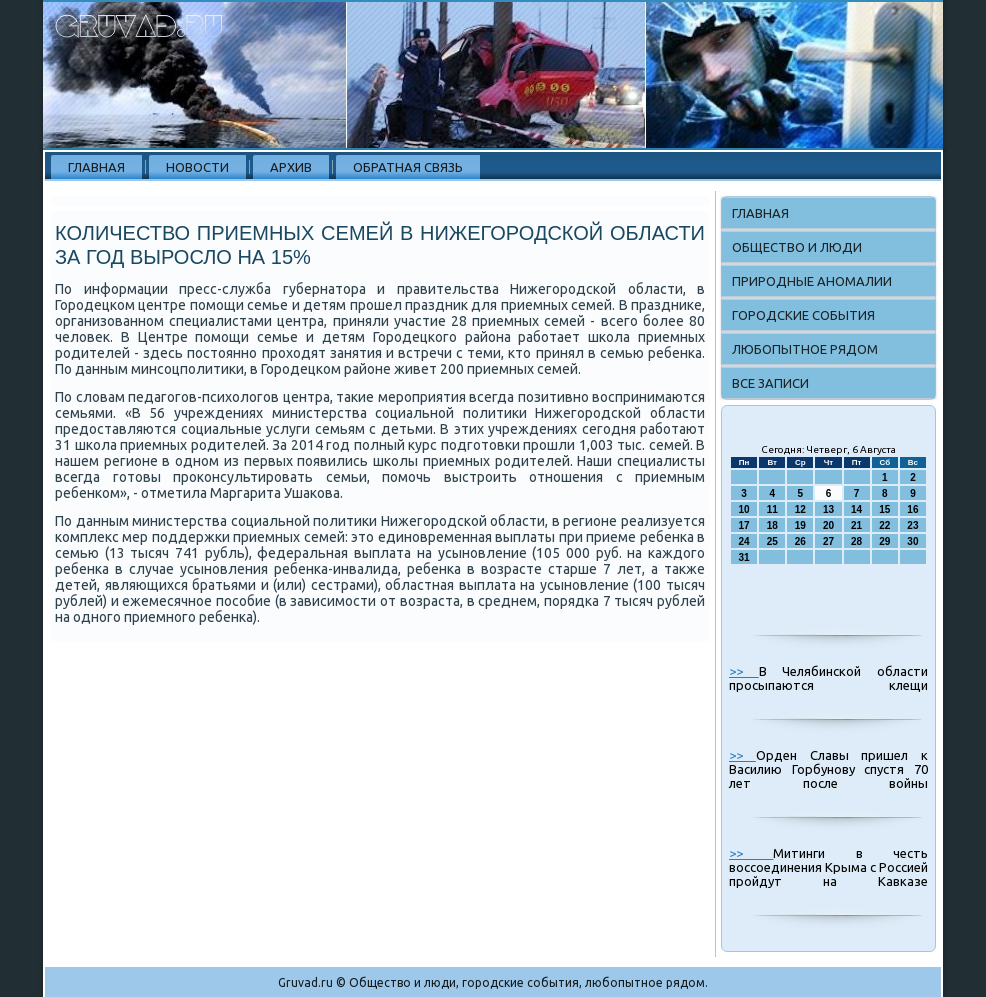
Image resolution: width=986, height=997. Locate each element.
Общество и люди (797, 247)
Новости (197, 167)
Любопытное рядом (805, 349)
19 (800, 525)
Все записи (770, 383)
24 (744, 541)
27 (828, 541)
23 (912, 525)
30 (912, 541)
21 (856, 525)
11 (772, 509)
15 (884, 509)
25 (772, 541)
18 (772, 525)
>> (744, 671)
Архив (291, 167)
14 (856, 509)
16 (912, 509)
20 (828, 525)
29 (884, 541)
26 (800, 541)
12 (800, 509)
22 (884, 525)
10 (744, 509)
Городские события (803, 315)
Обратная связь (408, 167)
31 (744, 557)
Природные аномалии (812, 281)
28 (856, 541)
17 (744, 525)
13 (828, 509)
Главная (96, 167)
